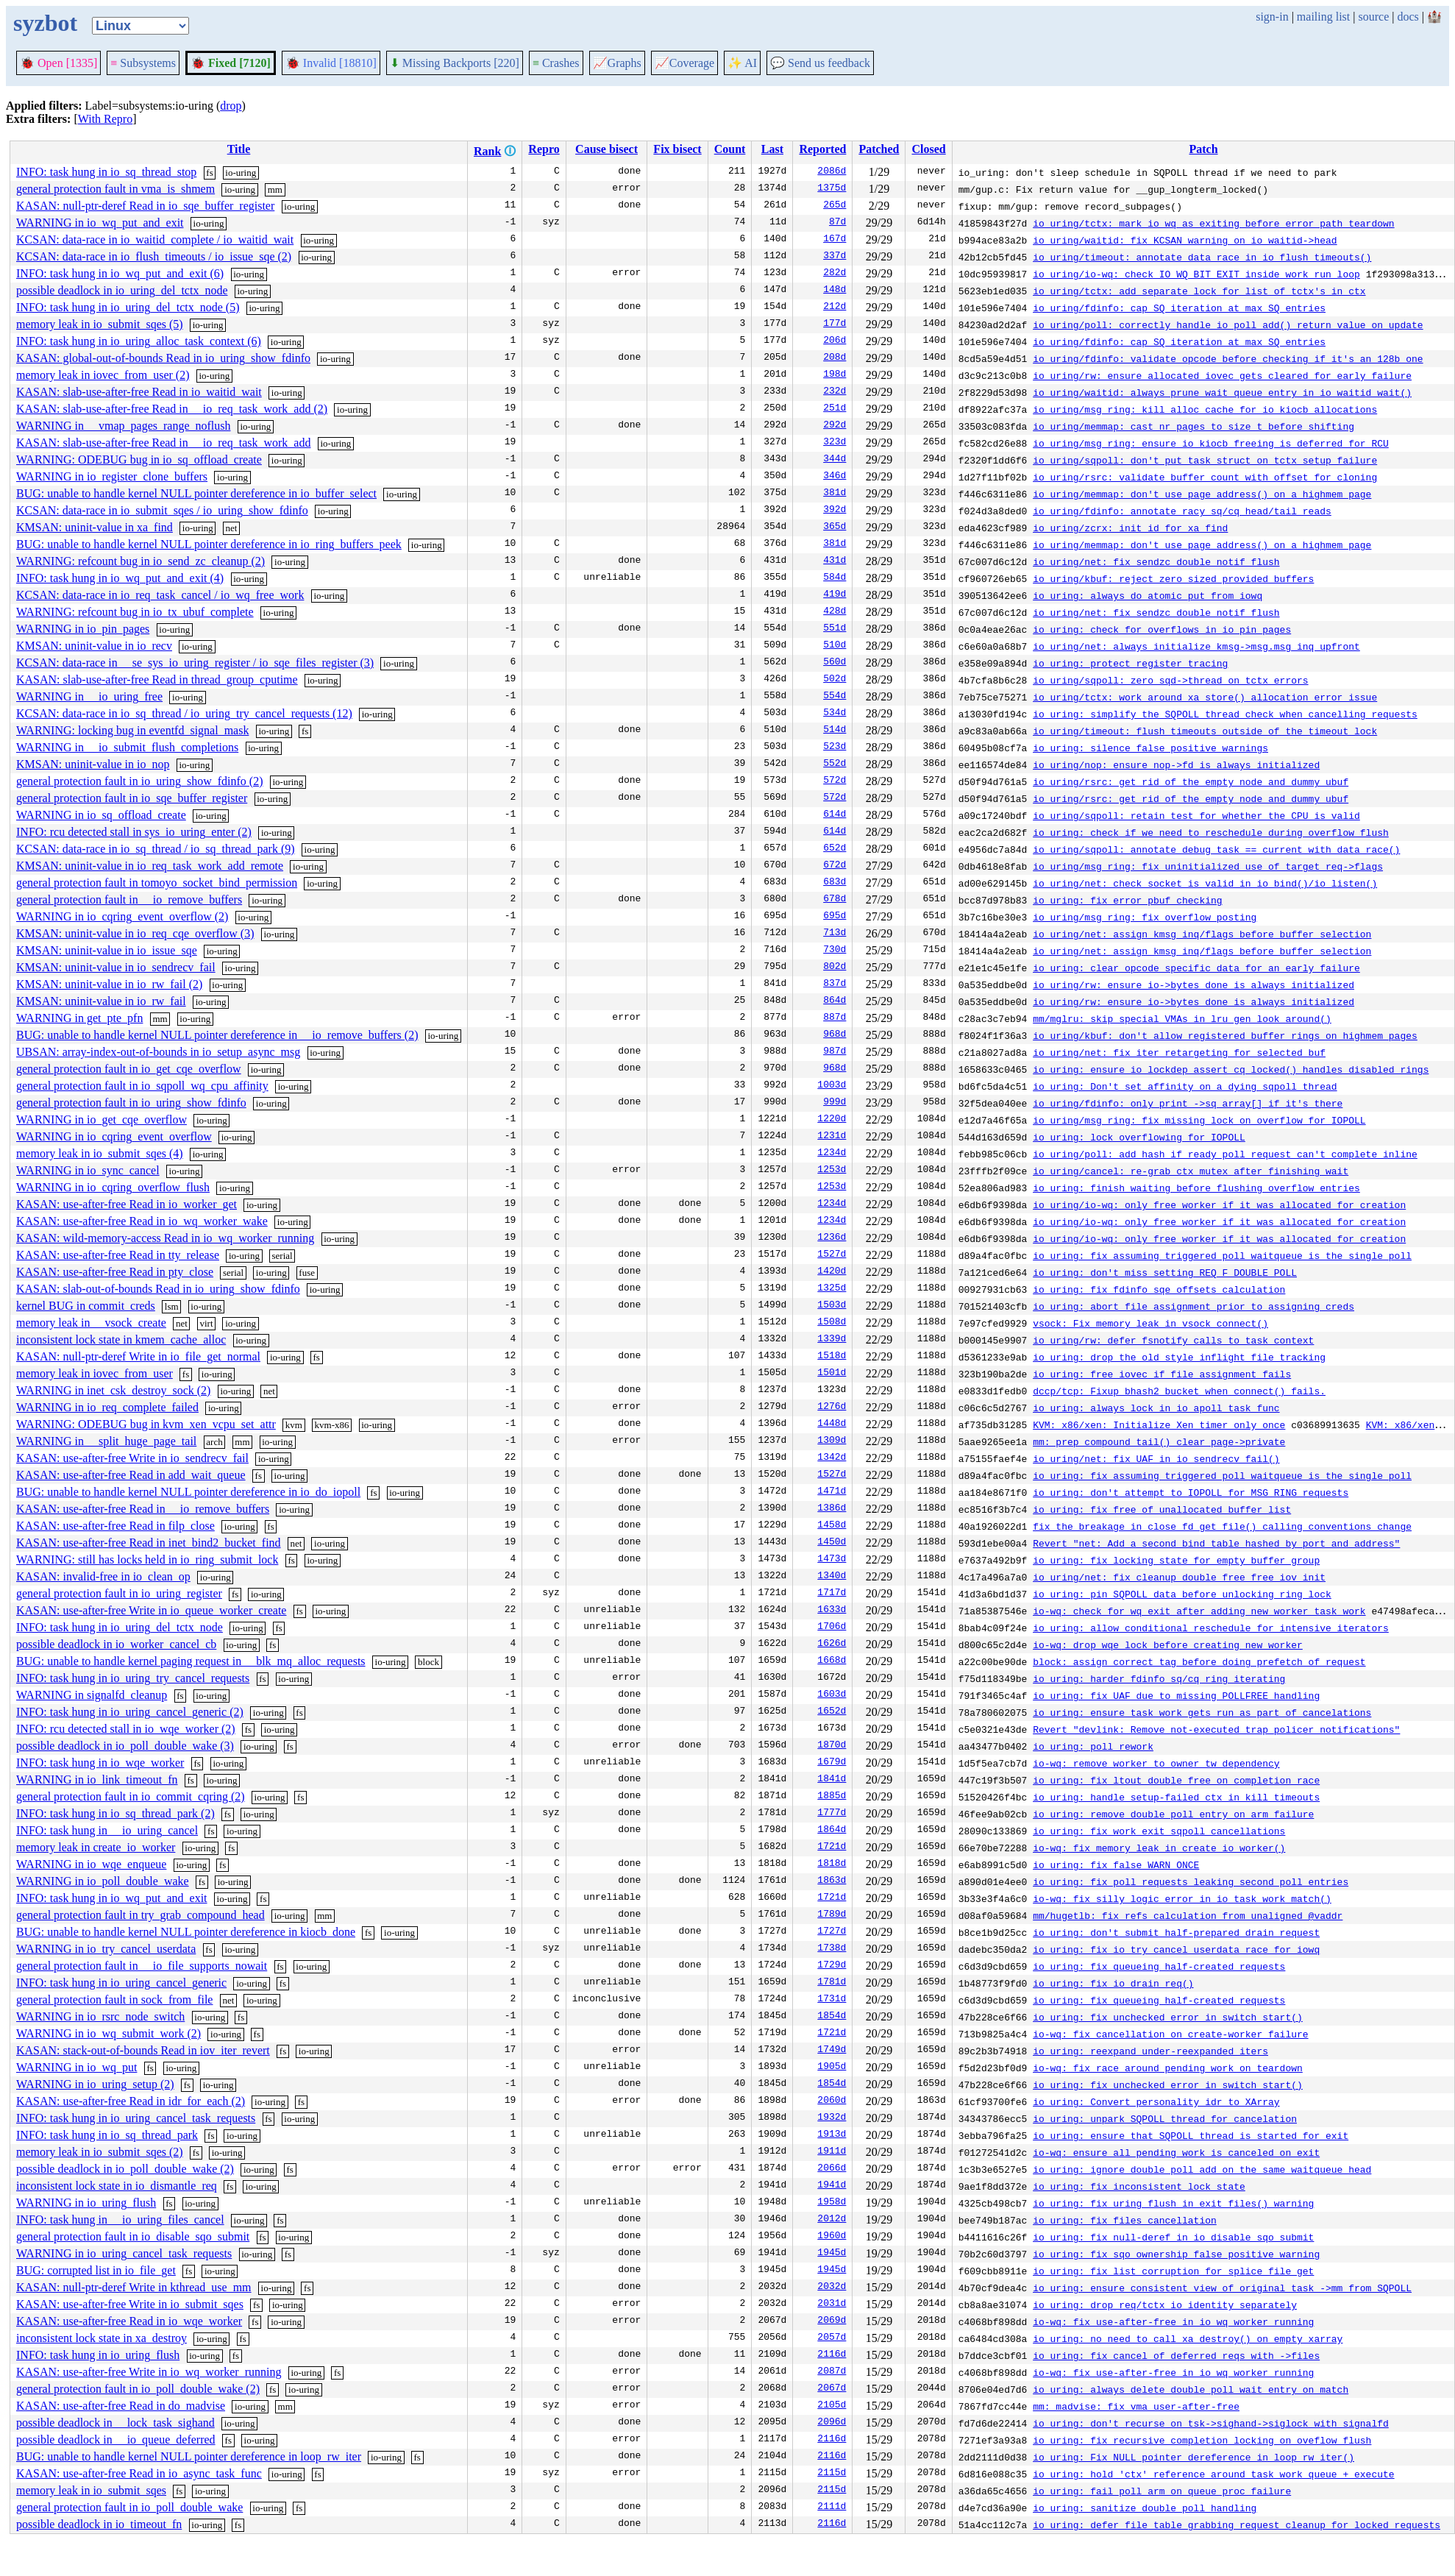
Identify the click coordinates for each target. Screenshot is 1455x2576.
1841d (831, 1779)
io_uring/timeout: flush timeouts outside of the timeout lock (1205, 730)
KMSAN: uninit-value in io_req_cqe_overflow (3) (135, 933)
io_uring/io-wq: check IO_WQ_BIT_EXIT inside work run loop (1196, 273)
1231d (831, 1136)
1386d (831, 1509)
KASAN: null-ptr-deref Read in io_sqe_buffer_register (145, 205)
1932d (831, 2118)
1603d (831, 1695)
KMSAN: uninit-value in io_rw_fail (101, 1001)
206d (834, 341)
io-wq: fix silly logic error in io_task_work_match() (1182, 1898)
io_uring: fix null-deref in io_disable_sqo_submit (1173, 2236)
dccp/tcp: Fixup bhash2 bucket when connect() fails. (1179, 1390)
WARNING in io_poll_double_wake (102, 1881)
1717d (831, 1593)
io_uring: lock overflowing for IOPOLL (1139, 1136)
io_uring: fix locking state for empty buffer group (1176, 1559)
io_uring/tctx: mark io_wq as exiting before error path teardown (1213, 223)
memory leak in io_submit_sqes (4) (99, 1153)
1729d (831, 1966)
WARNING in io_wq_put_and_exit (100, 222)
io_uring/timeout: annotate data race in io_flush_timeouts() (1202, 256)
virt (206, 1323)
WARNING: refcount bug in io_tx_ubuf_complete (135, 612)
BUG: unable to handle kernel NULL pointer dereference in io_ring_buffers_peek (209, 544)
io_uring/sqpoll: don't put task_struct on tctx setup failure (1205, 459)
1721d (831, 1847)
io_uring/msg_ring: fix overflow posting (1144, 916)
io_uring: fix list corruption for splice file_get (1173, 2270)
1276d (831, 1407)
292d (834, 426)
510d (834, 646)
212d (834, 307)
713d (834, 933)
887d (834, 1018)
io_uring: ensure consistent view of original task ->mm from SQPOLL (1222, 2287)
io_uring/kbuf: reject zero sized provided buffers (1173, 578)
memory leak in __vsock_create (91, 1322)
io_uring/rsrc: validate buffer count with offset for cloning (1205, 476)
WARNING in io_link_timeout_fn (97, 1779)
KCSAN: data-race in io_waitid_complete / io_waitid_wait (155, 239)
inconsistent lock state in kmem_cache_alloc (121, 1339)
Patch (1203, 149)
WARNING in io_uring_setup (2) (95, 2084)
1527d (831, 1255)
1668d (831, 1661)
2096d (831, 2423)
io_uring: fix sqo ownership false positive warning (1176, 2253)
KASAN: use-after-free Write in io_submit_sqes (129, 2304)
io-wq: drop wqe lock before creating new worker (1168, 1644)
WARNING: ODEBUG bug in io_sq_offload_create (139, 459)
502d (834, 679)
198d (834, 375)
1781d (831, 1983)
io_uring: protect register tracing (1130, 663)
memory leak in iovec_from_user (94, 1373)
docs (1407, 16)
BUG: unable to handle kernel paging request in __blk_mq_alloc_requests (191, 1661)
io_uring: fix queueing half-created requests (1159, 1966)
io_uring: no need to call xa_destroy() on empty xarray (1187, 2338)
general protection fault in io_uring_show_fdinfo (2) (139, 781)
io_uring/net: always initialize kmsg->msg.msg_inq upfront (1196, 646)
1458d (831, 1526)
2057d (831, 2338)
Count (730, 149)
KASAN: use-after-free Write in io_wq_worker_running (148, 2372)
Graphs (617, 63)
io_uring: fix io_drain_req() (1113, 1983)
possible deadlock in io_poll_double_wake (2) (125, 2168)
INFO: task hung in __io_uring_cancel (107, 1830)
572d (834, 781)
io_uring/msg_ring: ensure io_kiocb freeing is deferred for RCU (1211, 443)
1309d (831, 1441)
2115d (831, 2473)
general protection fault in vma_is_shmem (115, 188)
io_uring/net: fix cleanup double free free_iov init (1179, 1576)
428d (834, 612)
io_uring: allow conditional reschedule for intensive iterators (1211, 1627)
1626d (831, 1644)
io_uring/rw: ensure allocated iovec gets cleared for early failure (1222, 375)
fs (209, 172)
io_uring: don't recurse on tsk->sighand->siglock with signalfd (1211, 2423)
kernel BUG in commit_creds (85, 1305)
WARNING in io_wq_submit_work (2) (108, 2033)
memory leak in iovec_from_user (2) (102, 375)
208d (834, 358)
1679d (831, 1763)
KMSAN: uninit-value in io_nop (92, 764)
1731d (831, 1999)
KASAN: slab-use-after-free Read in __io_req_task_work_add (163, 442)
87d (837, 223)
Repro (543, 149)
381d (834, 493)
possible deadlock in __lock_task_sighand (115, 2422)
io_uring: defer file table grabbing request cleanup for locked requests (1236, 2524)
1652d (831, 1712)
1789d (831, 1915)
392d (834, 510)
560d (834, 663)
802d (834, 967)
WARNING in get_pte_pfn (79, 1018)
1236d (831, 1238)
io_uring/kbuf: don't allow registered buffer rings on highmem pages (1225, 1035)
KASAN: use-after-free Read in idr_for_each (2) (130, 2101)
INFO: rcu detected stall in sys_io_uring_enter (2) (134, 832)
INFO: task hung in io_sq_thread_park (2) (115, 1813)
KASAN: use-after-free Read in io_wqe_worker (129, 2321)
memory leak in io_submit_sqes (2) (99, 2152)
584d (834, 578)
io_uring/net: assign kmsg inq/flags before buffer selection (1202, 933)
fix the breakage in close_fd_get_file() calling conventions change (1222, 1526)
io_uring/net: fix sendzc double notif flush (1156, 561)
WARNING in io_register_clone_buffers (111, 476)
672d (834, 866)
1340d (831, 1576)
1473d (831, 1559)
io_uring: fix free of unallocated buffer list (1162, 1509)
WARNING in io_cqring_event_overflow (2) (122, 916)
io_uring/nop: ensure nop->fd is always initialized (1176, 764)
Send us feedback (820, 63)
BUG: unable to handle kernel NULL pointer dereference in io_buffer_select (196, 493)
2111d (831, 2507)
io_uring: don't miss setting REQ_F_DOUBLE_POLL (1165, 1272)
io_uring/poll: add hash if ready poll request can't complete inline (1225, 1153)
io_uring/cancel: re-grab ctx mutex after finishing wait (1190, 1170)
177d (834, 324)
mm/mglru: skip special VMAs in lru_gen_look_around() (1182, 1018)
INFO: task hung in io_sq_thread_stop (106, 172)
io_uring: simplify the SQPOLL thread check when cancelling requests (1225, 713)
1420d (831, 1272)
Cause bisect (606, 149)
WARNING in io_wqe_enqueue (91, 1864)
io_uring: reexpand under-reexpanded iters (1150, 2050)
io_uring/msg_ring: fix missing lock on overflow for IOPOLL (1199, 1119)
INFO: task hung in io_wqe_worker (100, 1762)
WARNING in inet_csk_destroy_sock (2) (113, 1390)
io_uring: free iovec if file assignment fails (1162, 1373)
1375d (831, 189)
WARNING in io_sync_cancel (88, 1170)
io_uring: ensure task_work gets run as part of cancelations (1202, 1712)
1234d (831, 1153)
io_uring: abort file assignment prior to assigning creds (1193, 1306)
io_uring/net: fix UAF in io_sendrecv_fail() (1156, 1458)
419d (834, 595)
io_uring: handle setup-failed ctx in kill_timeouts (1176, 1796)
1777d (831, 1813)
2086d (831, 172)
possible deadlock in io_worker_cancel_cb (116, 1644)
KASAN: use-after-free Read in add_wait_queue (131, 1475)
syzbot (45, 23)
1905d (831, 2067)
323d (834, 443)
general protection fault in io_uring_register (119, 1593)
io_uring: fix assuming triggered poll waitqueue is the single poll (1222, 1255)
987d (834, 1052)
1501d (831, 1373)
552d (834, 764)
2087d (831, 2372)
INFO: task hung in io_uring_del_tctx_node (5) (128, 307)
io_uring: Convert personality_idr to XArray (1156, 2101)
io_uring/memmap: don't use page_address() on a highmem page (1202, 493)
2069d (831, 2321)
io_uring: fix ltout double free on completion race (1176, 1779)
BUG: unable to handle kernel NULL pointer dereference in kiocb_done (185, 1932)
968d (834, 1035)
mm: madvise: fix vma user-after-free (1136, 2406)
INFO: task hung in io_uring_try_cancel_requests (132, 1678)
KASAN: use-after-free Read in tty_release (117, 1255)
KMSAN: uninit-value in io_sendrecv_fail (116, 967)
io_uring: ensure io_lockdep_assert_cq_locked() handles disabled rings (1231, 1069)
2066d (831, 2169)
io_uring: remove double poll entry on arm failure (1173, 1813)
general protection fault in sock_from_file (114, 1999)
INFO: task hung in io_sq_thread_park (107, 2135)
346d (834, 476)
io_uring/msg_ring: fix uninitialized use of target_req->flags (1208, 866)
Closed (928, 149)
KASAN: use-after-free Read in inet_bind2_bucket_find (148, 1542)
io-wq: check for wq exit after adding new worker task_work (1199, 1610)
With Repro (105, 119)
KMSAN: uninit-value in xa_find (94, 527)
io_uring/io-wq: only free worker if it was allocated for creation (1219, 1204)
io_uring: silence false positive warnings (1150, 747)
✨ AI (742, 63)
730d (834, 950)
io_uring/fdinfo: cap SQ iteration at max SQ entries (1179, 307)
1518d (831, 1356)
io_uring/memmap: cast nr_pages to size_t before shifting (1193, 426)
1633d (831, 1610)
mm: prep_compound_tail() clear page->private (1159, 1441)
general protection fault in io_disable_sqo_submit (132, 2236)
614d (834, 815)
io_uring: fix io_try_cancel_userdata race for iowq (1176, 1949)
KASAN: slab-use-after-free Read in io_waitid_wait (139, 392)
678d (834, 899)
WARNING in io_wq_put (76, 2067)
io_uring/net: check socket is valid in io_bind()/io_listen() (1205, 883)
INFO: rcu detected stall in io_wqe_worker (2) (125, 1728)
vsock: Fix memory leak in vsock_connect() (1150, 1323)
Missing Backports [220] (454, 63)
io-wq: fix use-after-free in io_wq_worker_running (1173, 2321)
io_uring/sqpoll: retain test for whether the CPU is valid (1196, 815)
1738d (831, 1949)
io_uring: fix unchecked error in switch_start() (1168, 2016)
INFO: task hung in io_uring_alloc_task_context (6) (138, 341)
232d (834, 392)
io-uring (240, 172)
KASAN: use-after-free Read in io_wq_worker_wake (142, 1221)
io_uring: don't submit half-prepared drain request (1176, 1932)
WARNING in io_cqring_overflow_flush (113, 1187)
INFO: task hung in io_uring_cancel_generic (121, 1982)
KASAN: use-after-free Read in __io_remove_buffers (142, 1508)
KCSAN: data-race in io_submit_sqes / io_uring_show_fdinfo (162, 510)
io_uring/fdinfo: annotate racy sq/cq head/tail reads (1182, 510)
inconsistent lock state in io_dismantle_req (116, 2185)
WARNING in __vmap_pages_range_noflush (123, 425)
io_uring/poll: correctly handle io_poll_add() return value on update (1228, 324)
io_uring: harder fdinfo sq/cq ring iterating (1159, 1678)
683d (834, 883)
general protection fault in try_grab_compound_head (140, 1915)
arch (214, 1441)
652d (834, 849)
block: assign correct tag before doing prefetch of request (1199, 1661)
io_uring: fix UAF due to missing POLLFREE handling (1176, 1695)
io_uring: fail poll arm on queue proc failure (1162, 2490)
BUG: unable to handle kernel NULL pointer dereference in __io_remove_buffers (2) (217, 1035)
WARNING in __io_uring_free (89, 696)
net (231, 527)
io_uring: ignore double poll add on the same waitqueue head (1202, 2169)
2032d (831, 2287)
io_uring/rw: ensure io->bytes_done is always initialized (1193, 984)
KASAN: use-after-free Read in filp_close (115, 1525)
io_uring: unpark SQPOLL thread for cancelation (1165, 2118)
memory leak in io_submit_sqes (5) (99, 324)
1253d (831, 1170)
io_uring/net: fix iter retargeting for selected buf (1179, 1052)
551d (834, 629)
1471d (831, 1492)
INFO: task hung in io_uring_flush (97, 2355)
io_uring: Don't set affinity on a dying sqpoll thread (1185, 1086)
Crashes (556, 63)
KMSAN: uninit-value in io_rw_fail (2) (109, 984)
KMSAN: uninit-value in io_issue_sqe (106, 950)
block (428, 1661)
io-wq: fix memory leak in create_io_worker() (1159, 1847)
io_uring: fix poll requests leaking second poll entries (1190, 1881)
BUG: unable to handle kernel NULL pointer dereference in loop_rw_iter (188, 2456)
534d (834, 713)
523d (834, 747)
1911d (831, 2152)
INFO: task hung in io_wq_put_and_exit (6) (120, 273)
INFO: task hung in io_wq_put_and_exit (111, 1898)
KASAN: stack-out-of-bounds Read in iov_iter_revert (143, 2050)
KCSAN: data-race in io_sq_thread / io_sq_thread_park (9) (155, 848)
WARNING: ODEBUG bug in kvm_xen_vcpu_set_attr (146, 1424)
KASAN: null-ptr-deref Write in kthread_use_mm (134, 2287)
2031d (831, 2304)
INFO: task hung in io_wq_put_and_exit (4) (120, 578)
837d (834, 984)
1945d (831, 2253)
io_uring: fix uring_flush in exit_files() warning (1173, 2203)
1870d (831, 1746)
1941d (831, 2186)
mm (275, 189)
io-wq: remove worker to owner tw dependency (1156, 1763)
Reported (822, 149)
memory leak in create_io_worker (95, 1847)
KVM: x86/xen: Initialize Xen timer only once (1159, 1424)
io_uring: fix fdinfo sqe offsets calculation (1159, 1289)
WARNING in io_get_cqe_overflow (101, 1119)
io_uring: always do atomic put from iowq (1147, 595)
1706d (831, 1627)
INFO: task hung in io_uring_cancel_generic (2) (129, 1712)
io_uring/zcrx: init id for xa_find (1130, 527)
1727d (831, 1932)
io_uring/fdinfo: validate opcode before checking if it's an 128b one (1228, 358)
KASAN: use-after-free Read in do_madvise (120, 2405)
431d (834, 561)
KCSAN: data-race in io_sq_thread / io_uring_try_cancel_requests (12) (184, 713)
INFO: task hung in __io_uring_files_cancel (120, 2219)
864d (834, 1001)
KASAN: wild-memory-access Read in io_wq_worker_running (165, 1238)
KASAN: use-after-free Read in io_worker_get (126, 1204)
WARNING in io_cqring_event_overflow (114, 1136)
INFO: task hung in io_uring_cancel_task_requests (135, 2118)
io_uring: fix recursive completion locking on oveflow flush (1202, 2440)
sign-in (1272, 16)
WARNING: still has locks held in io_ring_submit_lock (147, 1559)
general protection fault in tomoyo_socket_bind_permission (156, 882)
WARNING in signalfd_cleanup (91, 1695)
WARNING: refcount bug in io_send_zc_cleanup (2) (140, 561)
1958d (831, 2203)
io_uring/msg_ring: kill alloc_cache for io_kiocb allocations (1205, 409)
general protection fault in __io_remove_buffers (129, 899)
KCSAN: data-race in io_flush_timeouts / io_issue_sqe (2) (153, 256)
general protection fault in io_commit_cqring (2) (130, 1796)
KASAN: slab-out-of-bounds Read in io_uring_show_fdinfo (158, 1288)
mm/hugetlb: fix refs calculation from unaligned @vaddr (1187, 1915)
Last (772, 149)
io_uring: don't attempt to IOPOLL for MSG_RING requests (1190, 1492)
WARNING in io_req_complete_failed (107, 1407)
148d (834, 290)
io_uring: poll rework (1093, 1746)
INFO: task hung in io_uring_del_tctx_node (119, 1627)
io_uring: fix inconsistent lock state (1139, 2186)
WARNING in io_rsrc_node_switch (100, 2016)
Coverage (684, 63)
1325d (831, 1289)
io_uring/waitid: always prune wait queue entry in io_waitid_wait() (1222, 392)
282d (834, 273)
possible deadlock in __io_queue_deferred (116, 2439)
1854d (831, 2016)
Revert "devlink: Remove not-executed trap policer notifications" (1216, 1729)
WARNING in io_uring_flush (86, 2202)
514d (834, 730)
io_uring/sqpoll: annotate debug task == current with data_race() (1216, 849)
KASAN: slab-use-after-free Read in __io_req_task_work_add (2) (171, 408)
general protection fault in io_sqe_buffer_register (131, 798)
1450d (831, 1543)
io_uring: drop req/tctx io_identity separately (1165, 2304)
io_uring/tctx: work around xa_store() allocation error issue (1205, 696)
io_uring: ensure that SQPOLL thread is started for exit (1190, 2135)
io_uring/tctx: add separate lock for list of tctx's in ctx (1199, 290)
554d (834, 696)
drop (230, 105)
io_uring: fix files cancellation (1125, 2219)
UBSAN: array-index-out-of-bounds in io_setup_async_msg (158, 1052)
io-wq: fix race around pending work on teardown (1168, 2067)
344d (834, 459)
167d (834, 239)
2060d (831, 2101)
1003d (831, 1086)
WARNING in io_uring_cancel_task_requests (124, 2253)
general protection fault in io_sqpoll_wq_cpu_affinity (142, 1085)
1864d (831, 1830)
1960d (831, 2236)
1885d (831, 1796)
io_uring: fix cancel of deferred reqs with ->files (1176, 2355)
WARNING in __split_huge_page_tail (106, 1441)
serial (282, 1255)
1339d (831, 1339)
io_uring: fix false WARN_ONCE (1116, 1864)
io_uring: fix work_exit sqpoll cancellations (1159, 1830)
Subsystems (143, 63)
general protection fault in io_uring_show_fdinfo (131, 1102)
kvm (293, 1424)
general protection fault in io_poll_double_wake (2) (138, 2388)
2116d (831, 2355)
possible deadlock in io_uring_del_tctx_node (122, 290)
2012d (831, 2219)
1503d (831, 1306)
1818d (831, 1864)
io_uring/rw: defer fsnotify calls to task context (1173, 1339)
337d (834, 256)
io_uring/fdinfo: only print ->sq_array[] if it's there (1187, 1103)
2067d (831, 2389)
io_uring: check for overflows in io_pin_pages (1162, 629)
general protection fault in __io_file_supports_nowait (141, 1965)
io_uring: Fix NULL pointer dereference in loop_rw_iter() (1193, 2456)
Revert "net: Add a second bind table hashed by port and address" (1216, 1543)
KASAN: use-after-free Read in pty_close (114, 1272)
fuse (307, 1272)
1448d (831, 1424)
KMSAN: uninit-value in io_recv (94, 645)
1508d (831, 1323)
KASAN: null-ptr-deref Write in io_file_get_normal (138, 1356)
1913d (831, 2135)
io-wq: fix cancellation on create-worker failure (1170, 2033)
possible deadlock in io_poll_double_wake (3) (125, 1745)
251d (834, 409)
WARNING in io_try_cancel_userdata (106, 1948)
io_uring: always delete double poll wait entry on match (1190, 2389)
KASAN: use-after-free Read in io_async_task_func (139, 2473)
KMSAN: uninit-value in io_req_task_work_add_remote (149, 865)
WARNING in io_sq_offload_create (101, 815)
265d (834, 206)
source (1374, 16)
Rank (487, 151)
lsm (172, 1306)
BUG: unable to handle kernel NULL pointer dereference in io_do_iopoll (188, 1492)
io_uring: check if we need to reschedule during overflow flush (1211, 832)
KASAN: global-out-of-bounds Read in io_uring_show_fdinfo (163, 358)
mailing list (1323, 16)
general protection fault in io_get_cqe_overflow (128, 1068)
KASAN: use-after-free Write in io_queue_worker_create (151, 1610)
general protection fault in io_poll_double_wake (129, 2507)
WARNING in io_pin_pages (82, 628)
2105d (831, 2406)
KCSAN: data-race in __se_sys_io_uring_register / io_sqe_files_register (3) (195, 662)
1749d (831, 2050)
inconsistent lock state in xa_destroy (101, 2338)
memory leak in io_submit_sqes (91, 2490)
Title (239, 149)
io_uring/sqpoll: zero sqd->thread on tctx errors (1170, 679)
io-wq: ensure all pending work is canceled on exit (1176, 2152)
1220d (831, 1119)
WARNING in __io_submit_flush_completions (127, 747)
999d (834, 1103)
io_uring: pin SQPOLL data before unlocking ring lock (1182, 1593)
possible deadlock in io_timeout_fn (99, 2524)
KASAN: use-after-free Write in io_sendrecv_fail (132, 1458)
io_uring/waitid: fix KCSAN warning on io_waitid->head (1185, 239)
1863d (831, 1881)
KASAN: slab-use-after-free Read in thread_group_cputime (157, 679)
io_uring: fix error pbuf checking (1127, 899)
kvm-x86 (332, 1424)
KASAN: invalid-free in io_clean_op (103, 1576)
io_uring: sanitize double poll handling (1144, 2507)
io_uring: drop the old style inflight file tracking (1179, 1356)
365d (834, 527)
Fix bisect (677, 149)
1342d (831, 1458)
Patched (878, 149)
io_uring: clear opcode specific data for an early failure (1196, 967)
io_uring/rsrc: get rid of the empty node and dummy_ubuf (1190, 781)
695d (834, 916)
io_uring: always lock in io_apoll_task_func (1156, 1407)
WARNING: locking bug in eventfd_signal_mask (132, 730)
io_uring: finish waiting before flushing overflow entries (1196, 1187)
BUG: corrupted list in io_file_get (96, 2270)
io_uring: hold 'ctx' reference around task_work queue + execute (1213, 2473)
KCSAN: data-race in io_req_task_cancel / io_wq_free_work (160, 595)
